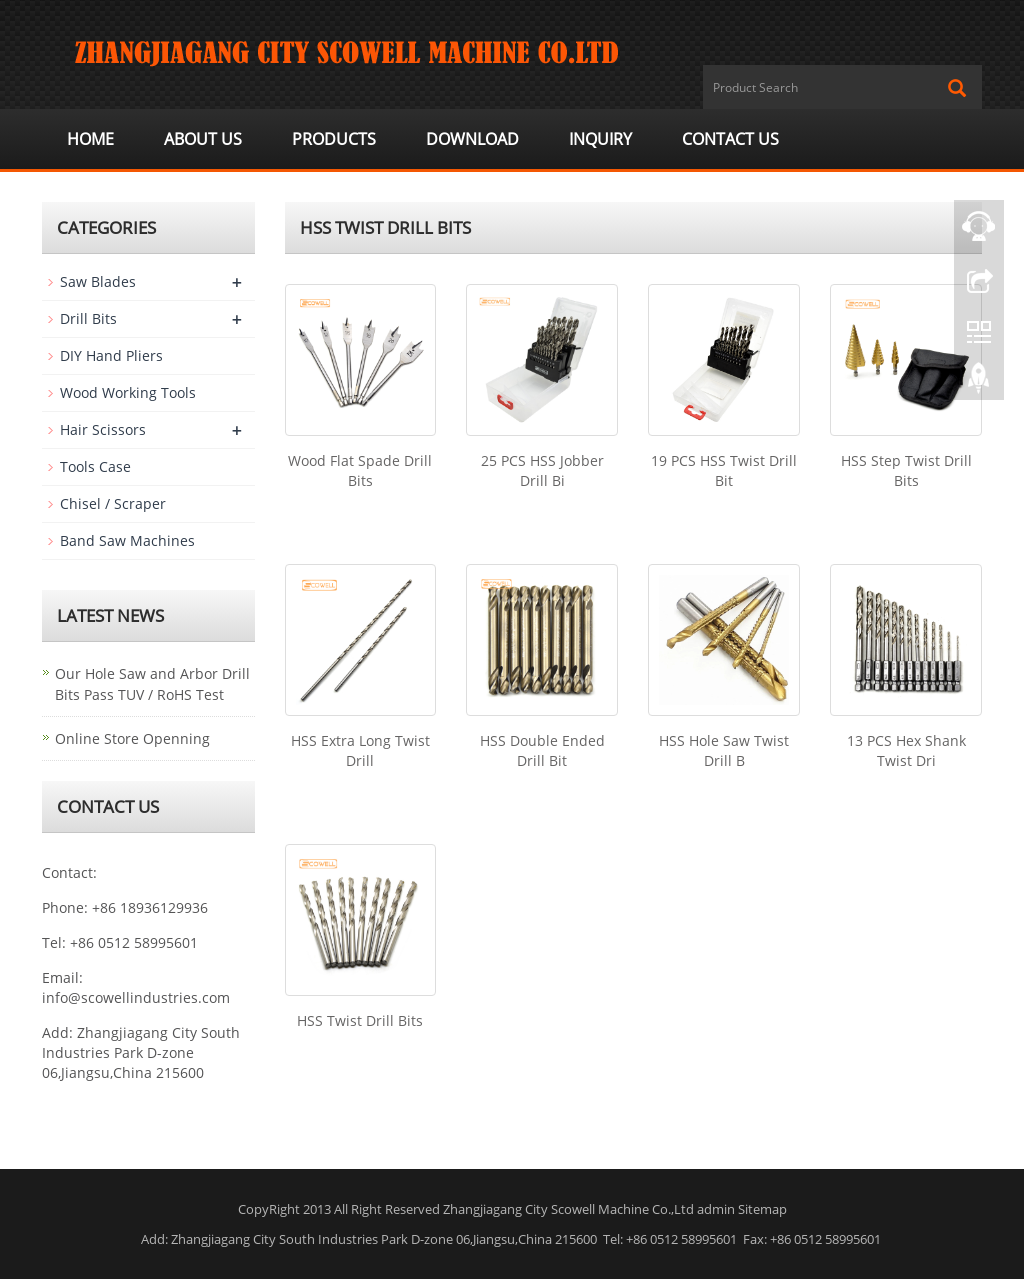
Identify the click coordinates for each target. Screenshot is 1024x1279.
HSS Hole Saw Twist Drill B (724, 750)
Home (90, 139)
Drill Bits (88, 318)
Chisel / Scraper (113, 503)
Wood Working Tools (128, 392)
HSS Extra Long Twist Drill (360, 750)
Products (334, 139)
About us (203, 139)
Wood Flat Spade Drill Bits (360, 470)
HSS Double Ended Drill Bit (542, 750)
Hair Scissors (103, 429)
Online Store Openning (132, 738)
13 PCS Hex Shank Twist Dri (906, 750)
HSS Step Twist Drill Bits (906, 470)
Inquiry (600, 139)
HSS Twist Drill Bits (360, 1020)
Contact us (730, 139)
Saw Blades (98, 281)
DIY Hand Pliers (111, 355)
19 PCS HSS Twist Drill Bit (724, 470)
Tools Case (95, 466)
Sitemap (762, 1209)
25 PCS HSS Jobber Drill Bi (542, 470)
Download (472, 139)
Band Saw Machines (127, 540)
